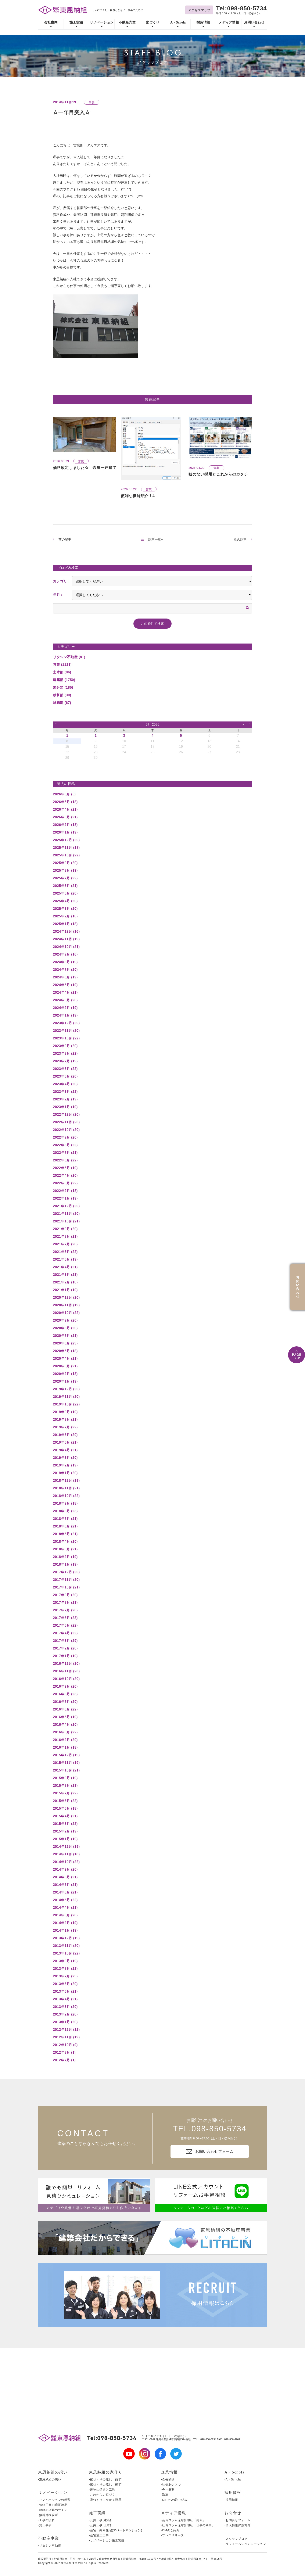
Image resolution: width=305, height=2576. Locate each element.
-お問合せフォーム (238, 2520)
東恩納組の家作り (105, 2472)
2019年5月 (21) (65, 1442)
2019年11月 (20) (66, 1396)
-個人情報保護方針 (238, 2525)
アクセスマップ (199, 10)
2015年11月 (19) (66, 1762)
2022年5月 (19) (65, 1168)
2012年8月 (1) (64, 2052)
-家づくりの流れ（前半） (106, 2479)
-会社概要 (168, 2489)
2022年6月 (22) (65, 1160)
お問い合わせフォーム (209, 2151)
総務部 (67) (62, 703)
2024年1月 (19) (65, 1015)
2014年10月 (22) (66, 1862)
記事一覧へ (156, 539)
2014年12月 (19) (66, 1846)
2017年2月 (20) (65, 1648)
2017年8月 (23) (65, 1602)
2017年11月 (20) (66, 1579)
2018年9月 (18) (65, 1503)
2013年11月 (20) (66, 1946)
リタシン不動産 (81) (69, 657)
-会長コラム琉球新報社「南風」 (183, 2520)
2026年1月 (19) (65, 832)
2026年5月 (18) (65, 802)
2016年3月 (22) (65, 1732)
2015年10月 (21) (66, 1770)
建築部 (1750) (64, 680)
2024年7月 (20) (65, 969)
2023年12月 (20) (66, 1023)
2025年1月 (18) (65, 924)
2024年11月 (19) (66, 939)
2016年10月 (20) (66, 1679)
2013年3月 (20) (65, 2007)
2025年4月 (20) (65, 901)
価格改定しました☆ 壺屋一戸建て (84, 468)
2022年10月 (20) (66, 1130)
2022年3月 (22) (65, 1183)
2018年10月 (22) (66, 1496)
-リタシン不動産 (49, 2545)
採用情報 (203, 22)
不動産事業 (48, 2538)
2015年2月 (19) (65, 1831)
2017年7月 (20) (65, 1610)
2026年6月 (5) (64, 794)
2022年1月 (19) (65, 1198)
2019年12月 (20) (66, 1389)
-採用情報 (231, 2499)
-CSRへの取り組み (174, 2499)
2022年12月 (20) (66, 1114)
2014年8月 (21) (65, 1877)
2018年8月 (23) (65, 1511)
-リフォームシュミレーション (245, 2543)
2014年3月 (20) (65, 1915)
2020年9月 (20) (65, 1320)
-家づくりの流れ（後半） (106, 2484)
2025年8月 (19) (65, 870)
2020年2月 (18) (65, 1374)
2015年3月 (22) (65, 1824)
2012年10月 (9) (65, 2045)
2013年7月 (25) (65, 1976)
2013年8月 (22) (65, 1968)
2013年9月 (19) (65, 1961)
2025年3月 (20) (65, 908)
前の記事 (64, 539)
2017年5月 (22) (65, 1625)
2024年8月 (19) (65, 962)
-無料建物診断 (48, 2515)
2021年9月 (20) (65, 1229)
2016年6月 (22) (65, 1709)
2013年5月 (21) (65, 1991)
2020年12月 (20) (66, 1297)
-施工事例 (45, 2525)
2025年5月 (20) (65, 893)
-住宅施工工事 (99, 2535)
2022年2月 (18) (65, 1191)
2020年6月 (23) (65, 1343)
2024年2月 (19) (65, 1008)
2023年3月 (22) (65, 1091)
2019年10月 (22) (66, 1404)
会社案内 (51, 22)
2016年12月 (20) (66, 1663)
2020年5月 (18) (65, 1351)
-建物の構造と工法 (102, 2489)
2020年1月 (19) (65, 1381)
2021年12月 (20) (66, 1206)
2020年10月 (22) (66, 1313)
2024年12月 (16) (66, 931)
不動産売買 (127, 22)
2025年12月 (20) (66, 840)
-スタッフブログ (236, 2538)
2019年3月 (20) (65, 1457)
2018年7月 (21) (65, 1518)
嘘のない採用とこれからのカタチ (218, 474)
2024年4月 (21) (65, 992)
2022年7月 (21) (65, 1152)
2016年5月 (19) (65, 1717)
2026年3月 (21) (65, 817)
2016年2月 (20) (65, 1740)
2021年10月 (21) (66, 1221)
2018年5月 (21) (65, 1534)
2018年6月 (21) (65, 1526)
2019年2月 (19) (65, 1465)
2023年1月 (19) (65, 1107)
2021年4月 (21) (65, 1267)
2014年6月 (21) (65, 1892)
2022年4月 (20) (65, 1175)
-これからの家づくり (103, 2494)
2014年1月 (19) (65, 1930)
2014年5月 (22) (65, 1900)
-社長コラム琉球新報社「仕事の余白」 (188, 2525)
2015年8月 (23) (65, 1785)
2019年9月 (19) (65, 1412)
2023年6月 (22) (65, 1069)
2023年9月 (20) (65, 1046)
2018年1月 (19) (65, 1564)
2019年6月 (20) (65, 1435)
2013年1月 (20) (65, 2022)
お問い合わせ (254, 22)
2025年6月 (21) (65, 886)
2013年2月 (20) (65, 2014)
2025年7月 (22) (65, 878)
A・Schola (178, 22)
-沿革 (164, 2494)
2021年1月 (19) (65, 1290)
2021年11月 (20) (66, 1213)
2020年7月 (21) (65, 1335)
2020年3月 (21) (65, 1366)
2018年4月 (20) (65, 1541)
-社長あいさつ (171, 2484)
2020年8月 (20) (65, 1328)
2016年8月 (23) (65, 1694)
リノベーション (102, 22)
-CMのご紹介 (170, 2530)
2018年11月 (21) (66, 1488)
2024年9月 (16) (65, 954)
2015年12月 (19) (66, 1755)
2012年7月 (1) (64, 2060)
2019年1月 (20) (65, 1473)
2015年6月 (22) (65, 1801)
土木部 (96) (62, 672)
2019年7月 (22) (65, 1427)
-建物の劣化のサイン (52, 2510)
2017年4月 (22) (65, 1633)
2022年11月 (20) (66, 1122)
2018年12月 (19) (66, 1480)
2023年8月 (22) (65, 1053)
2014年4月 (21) (65, 1907)
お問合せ (233, 2513)
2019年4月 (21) (65, 1450)
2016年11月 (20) (66, 1671)
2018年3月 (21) (65, 1549)
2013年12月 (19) (66, 1938)
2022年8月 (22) (65, 1145)
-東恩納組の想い (49, 2479)
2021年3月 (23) (65, 1274)
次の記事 (240, 539)
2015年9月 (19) (65, 1778)
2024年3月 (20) (65, 1000)
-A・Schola (233, 2479)
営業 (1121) (62, 664)
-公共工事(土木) (100, 2525)
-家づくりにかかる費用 (105, 2499)
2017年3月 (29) (65, 1640)
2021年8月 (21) (65, 1236)
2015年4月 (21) (65, 1816)
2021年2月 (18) (65, 1282)
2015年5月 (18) (65, 1808)
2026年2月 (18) (65, 825)
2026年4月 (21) (65, 809)
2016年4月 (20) (65, 1724)
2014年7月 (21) (65, 1885)
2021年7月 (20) (65, 1244)
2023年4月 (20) (65, 1084)
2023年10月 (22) (66, 1038)
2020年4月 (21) (65, 1358)
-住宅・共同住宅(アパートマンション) (115, 2530)
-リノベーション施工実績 (106, 2540)
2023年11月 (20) (66, 1030)
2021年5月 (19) (65, 1259)
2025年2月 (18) (65, 916)
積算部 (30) (62, 695)
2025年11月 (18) (66, 847)
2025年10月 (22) (66, 855)
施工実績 (76, 22)
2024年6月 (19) (65, 977)
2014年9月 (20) (65, 1869)
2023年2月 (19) (65, 1099)
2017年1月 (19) (65, 1656)
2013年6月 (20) (65, 1984)
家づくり (152, 22)
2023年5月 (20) (65, 1076)
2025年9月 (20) (65, 863)
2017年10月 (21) (66, 1587)
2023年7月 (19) (65, 1061)
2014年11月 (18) (66, 1854)
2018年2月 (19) (65, 1557)
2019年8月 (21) (65, 1419)
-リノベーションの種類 (54, 2499)
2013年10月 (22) (66, 1953)
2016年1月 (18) (65, 1747)
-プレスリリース (172, 2535)
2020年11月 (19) (66, 1305)
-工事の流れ (46, 2520)
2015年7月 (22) (65, 1793)
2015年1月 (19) (65, 1839)
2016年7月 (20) (65, 1701)
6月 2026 (152, 724)
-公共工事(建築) (100, 2520)
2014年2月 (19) (65, 1923)
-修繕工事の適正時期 (52, 2505)
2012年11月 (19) (66, 2037)
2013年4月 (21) (65, 1999)
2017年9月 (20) (65, 1595)
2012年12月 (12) (66, 2029)
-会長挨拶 (168, 2479)
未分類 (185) (63, 687)
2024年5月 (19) (65, 985)
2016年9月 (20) (65, 1686)
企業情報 (169, 2472)
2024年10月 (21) (66, 947)
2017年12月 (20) (66, 1572)
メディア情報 (229, 22)
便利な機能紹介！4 (138, 496)
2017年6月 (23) (65, 1618)
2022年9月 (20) (65, 1137)
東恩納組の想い (53, 2472)
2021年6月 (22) (65, 1252)
